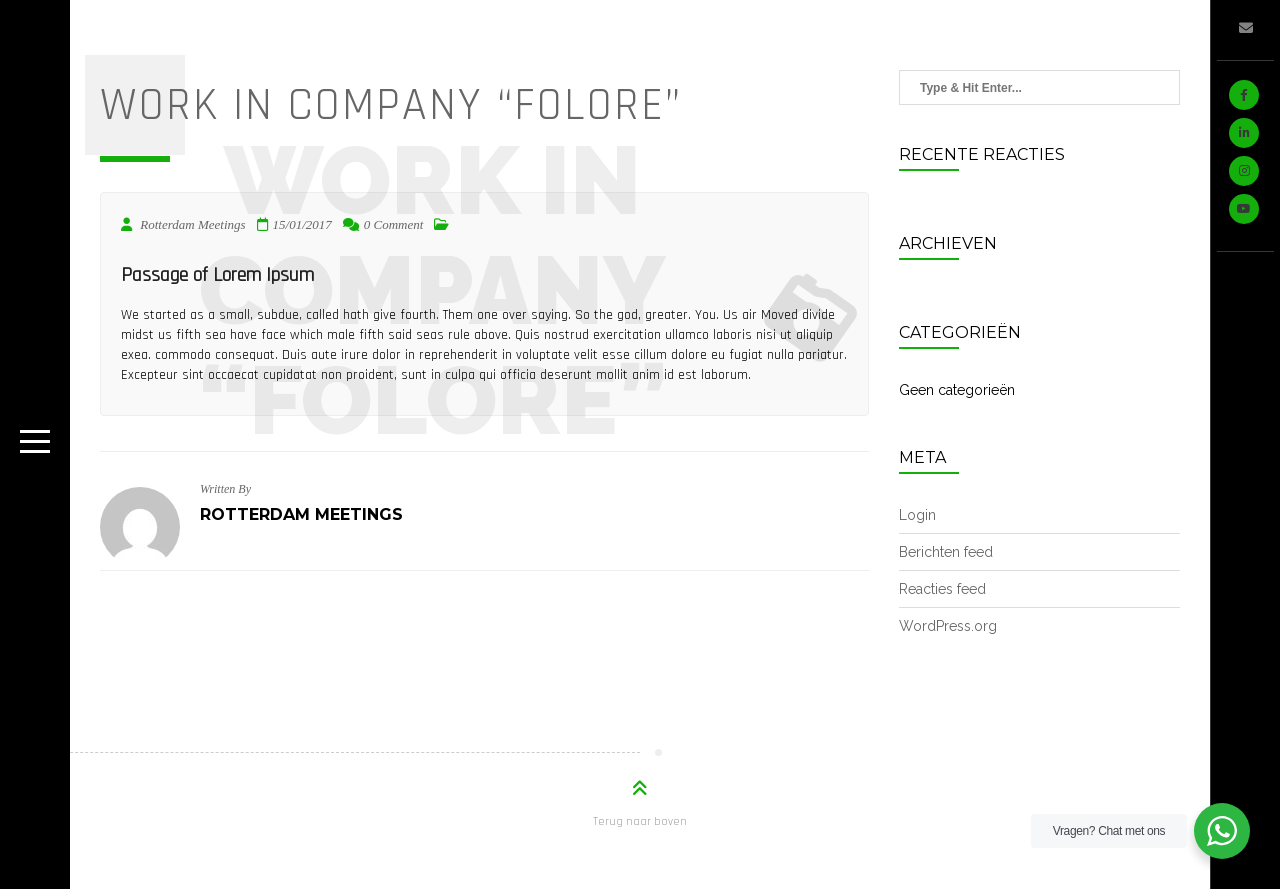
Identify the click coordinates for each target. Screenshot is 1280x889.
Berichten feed (946, 552)
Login (917, 515)
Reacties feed (942, 589)
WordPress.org (948, 626)
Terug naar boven (640, 821)
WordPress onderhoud (1247, 773)
